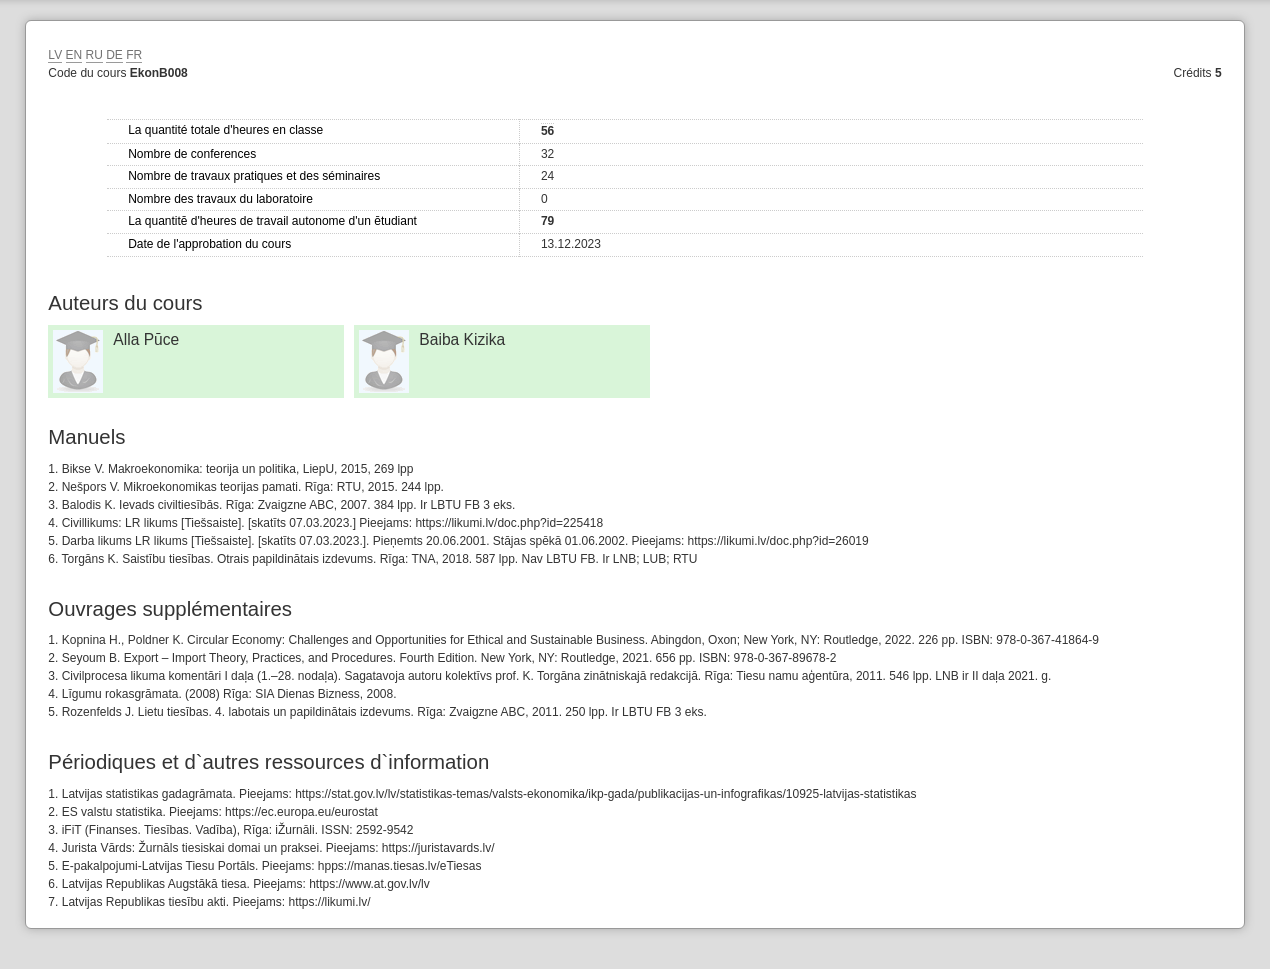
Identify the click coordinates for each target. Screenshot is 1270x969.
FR (134, 55)
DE (114, 55)
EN (74, 55)
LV (55, 55)
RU (94, 55)
